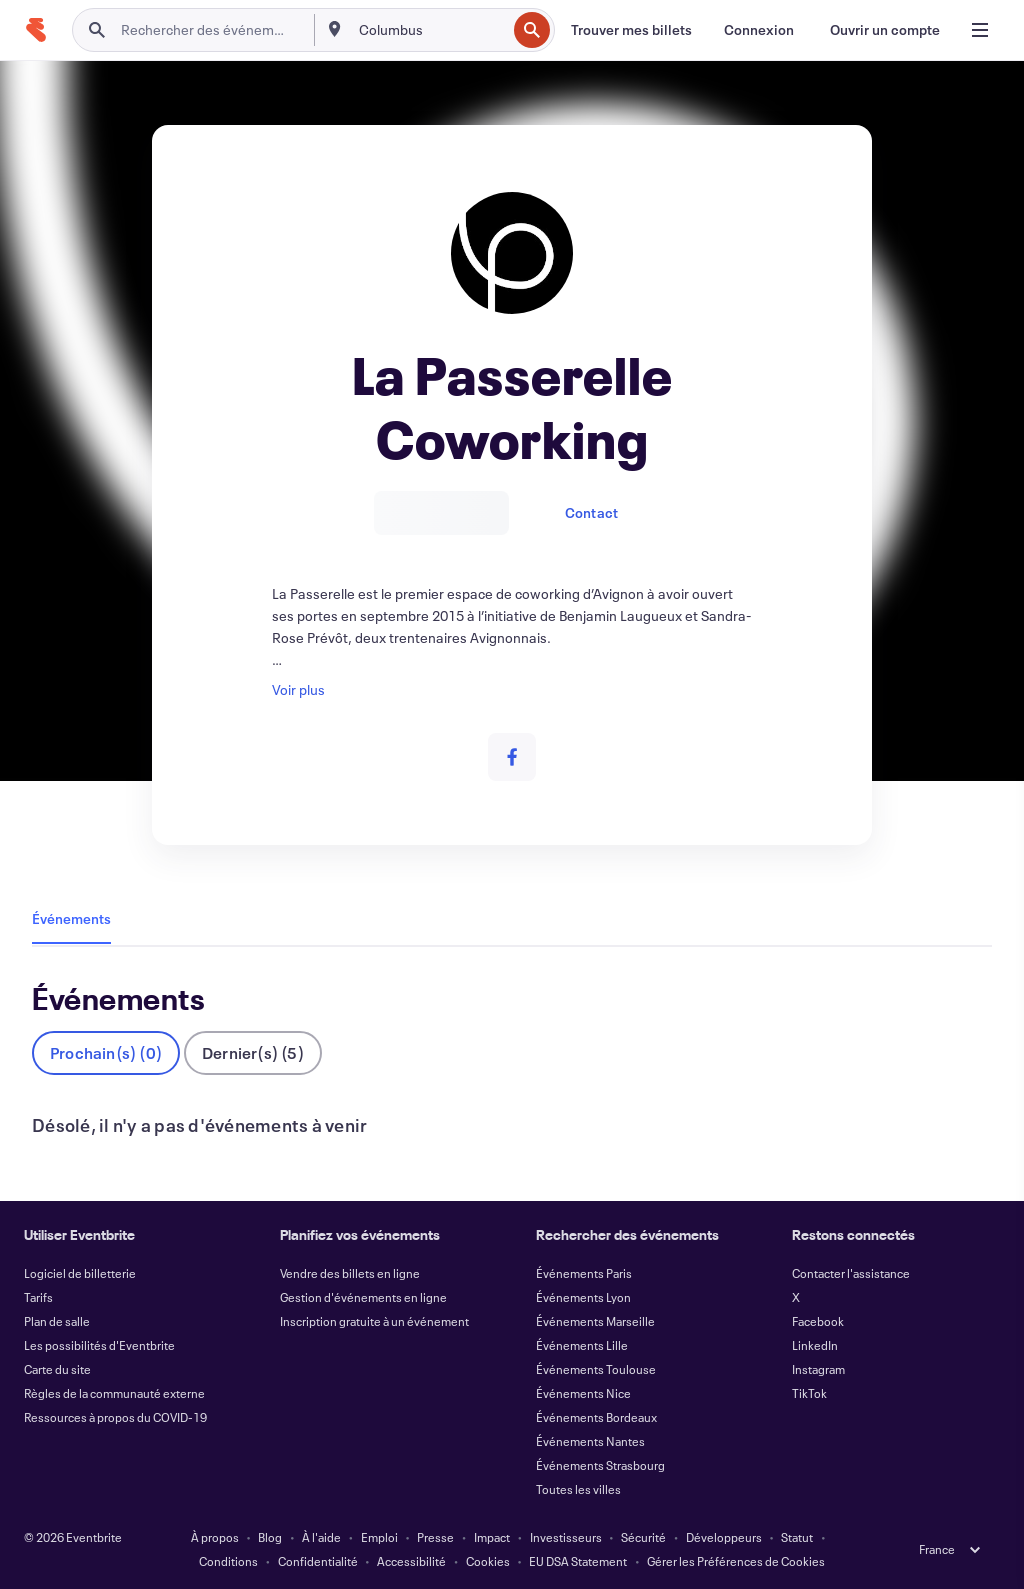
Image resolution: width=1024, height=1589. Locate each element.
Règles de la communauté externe (114, 1393)
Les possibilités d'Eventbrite (99, 1345)
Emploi (379, 1537)
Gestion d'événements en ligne (363, 1297)
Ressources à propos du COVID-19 (115, 1417)
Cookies (488, 1561)
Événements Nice (583, 1393)
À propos (215, 1537)
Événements (71, 918)
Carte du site (57, 1369)
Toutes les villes (578, 1489)
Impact (492, 1537)
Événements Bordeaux (596, 1417)
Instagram (818, 1369)
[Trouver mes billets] (631, 30)
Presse (435, 1537)
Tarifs (38, 1297)
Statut (797, 1537)
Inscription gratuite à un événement (374, 1321)
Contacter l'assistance (851, 1273)
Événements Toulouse (596, 1369)
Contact (591, 512)
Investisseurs (566, 1537)
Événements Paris (584, 1273)
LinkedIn (815, 1345)
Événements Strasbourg (600, 1465)
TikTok (809, 1393)
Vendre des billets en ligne (350, 1273)
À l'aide (321, 1537)
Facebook (818, 1321)
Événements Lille (582, 1345)
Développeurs (724, 1537)
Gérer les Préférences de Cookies (736, 1561)
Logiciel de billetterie (80, 1273)
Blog (270, 1537)
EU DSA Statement (578, 1561)
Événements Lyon (583, 1297)
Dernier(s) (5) (253, 1052)
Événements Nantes (590, 1441)
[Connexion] (759, 30)
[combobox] (431, 30)
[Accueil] (36, 30)
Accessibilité (411, 1561)
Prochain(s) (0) (106, 1052)
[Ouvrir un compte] (885, 30)
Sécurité (643, 1537)
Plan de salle (57, 1321)
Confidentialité (318, 1561)
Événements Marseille (595, 1321)
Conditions (228, 1561)
